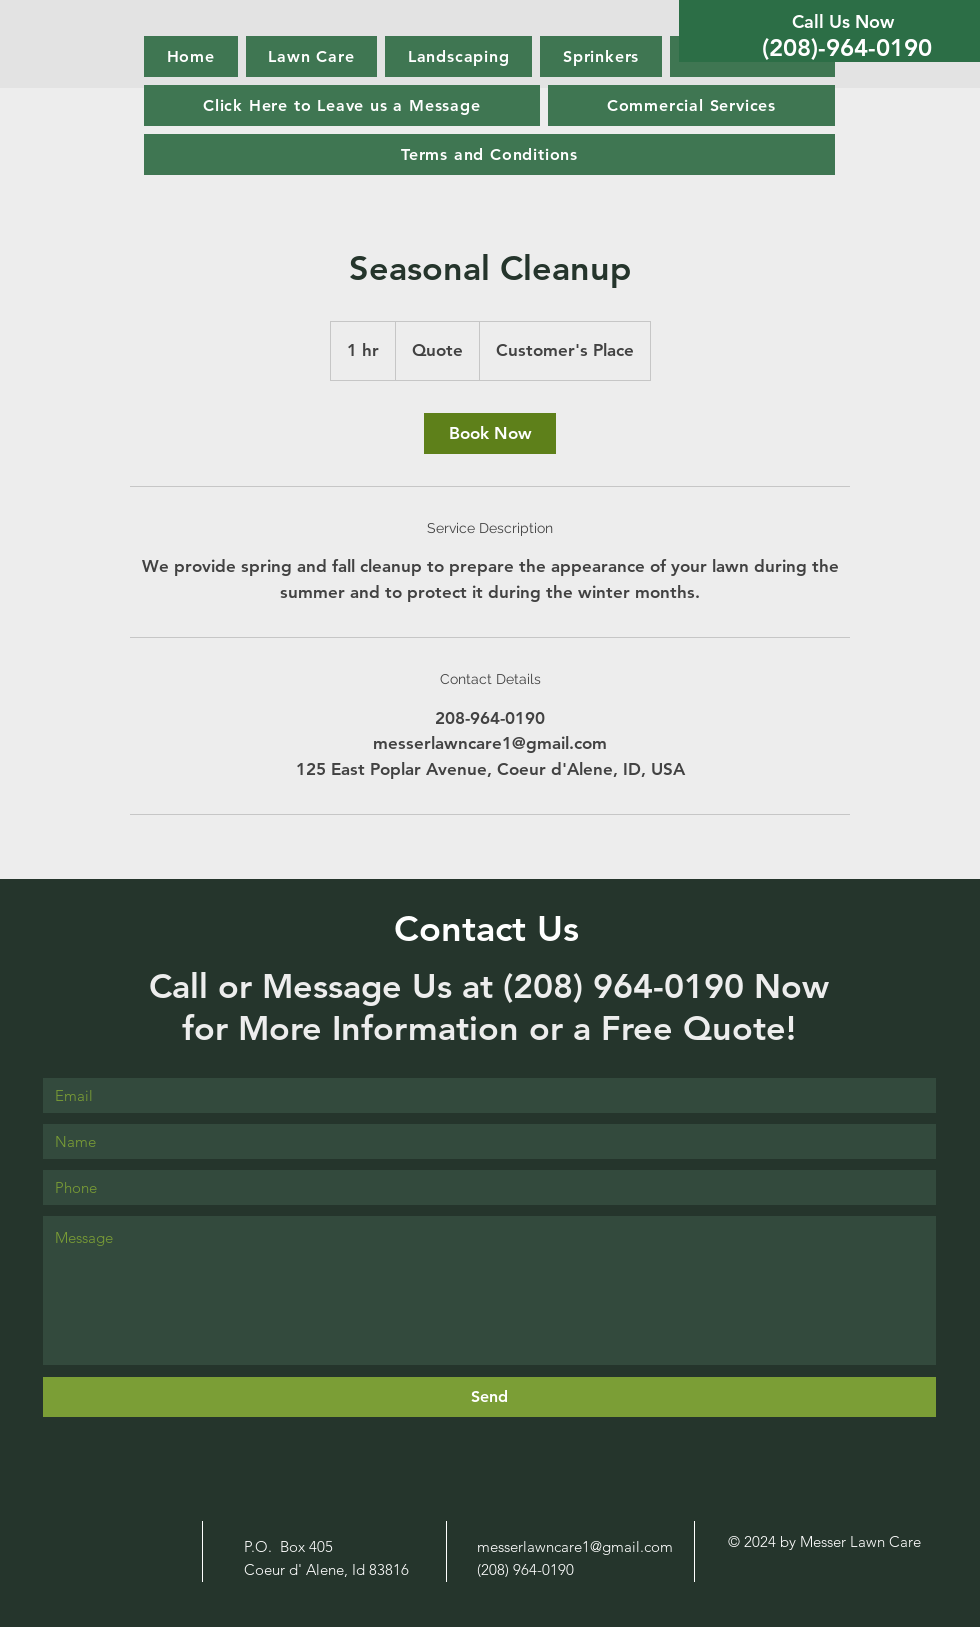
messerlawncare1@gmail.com (575, 1546)
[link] (490, 433)
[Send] (489, 1397)
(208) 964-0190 (628, 986)
